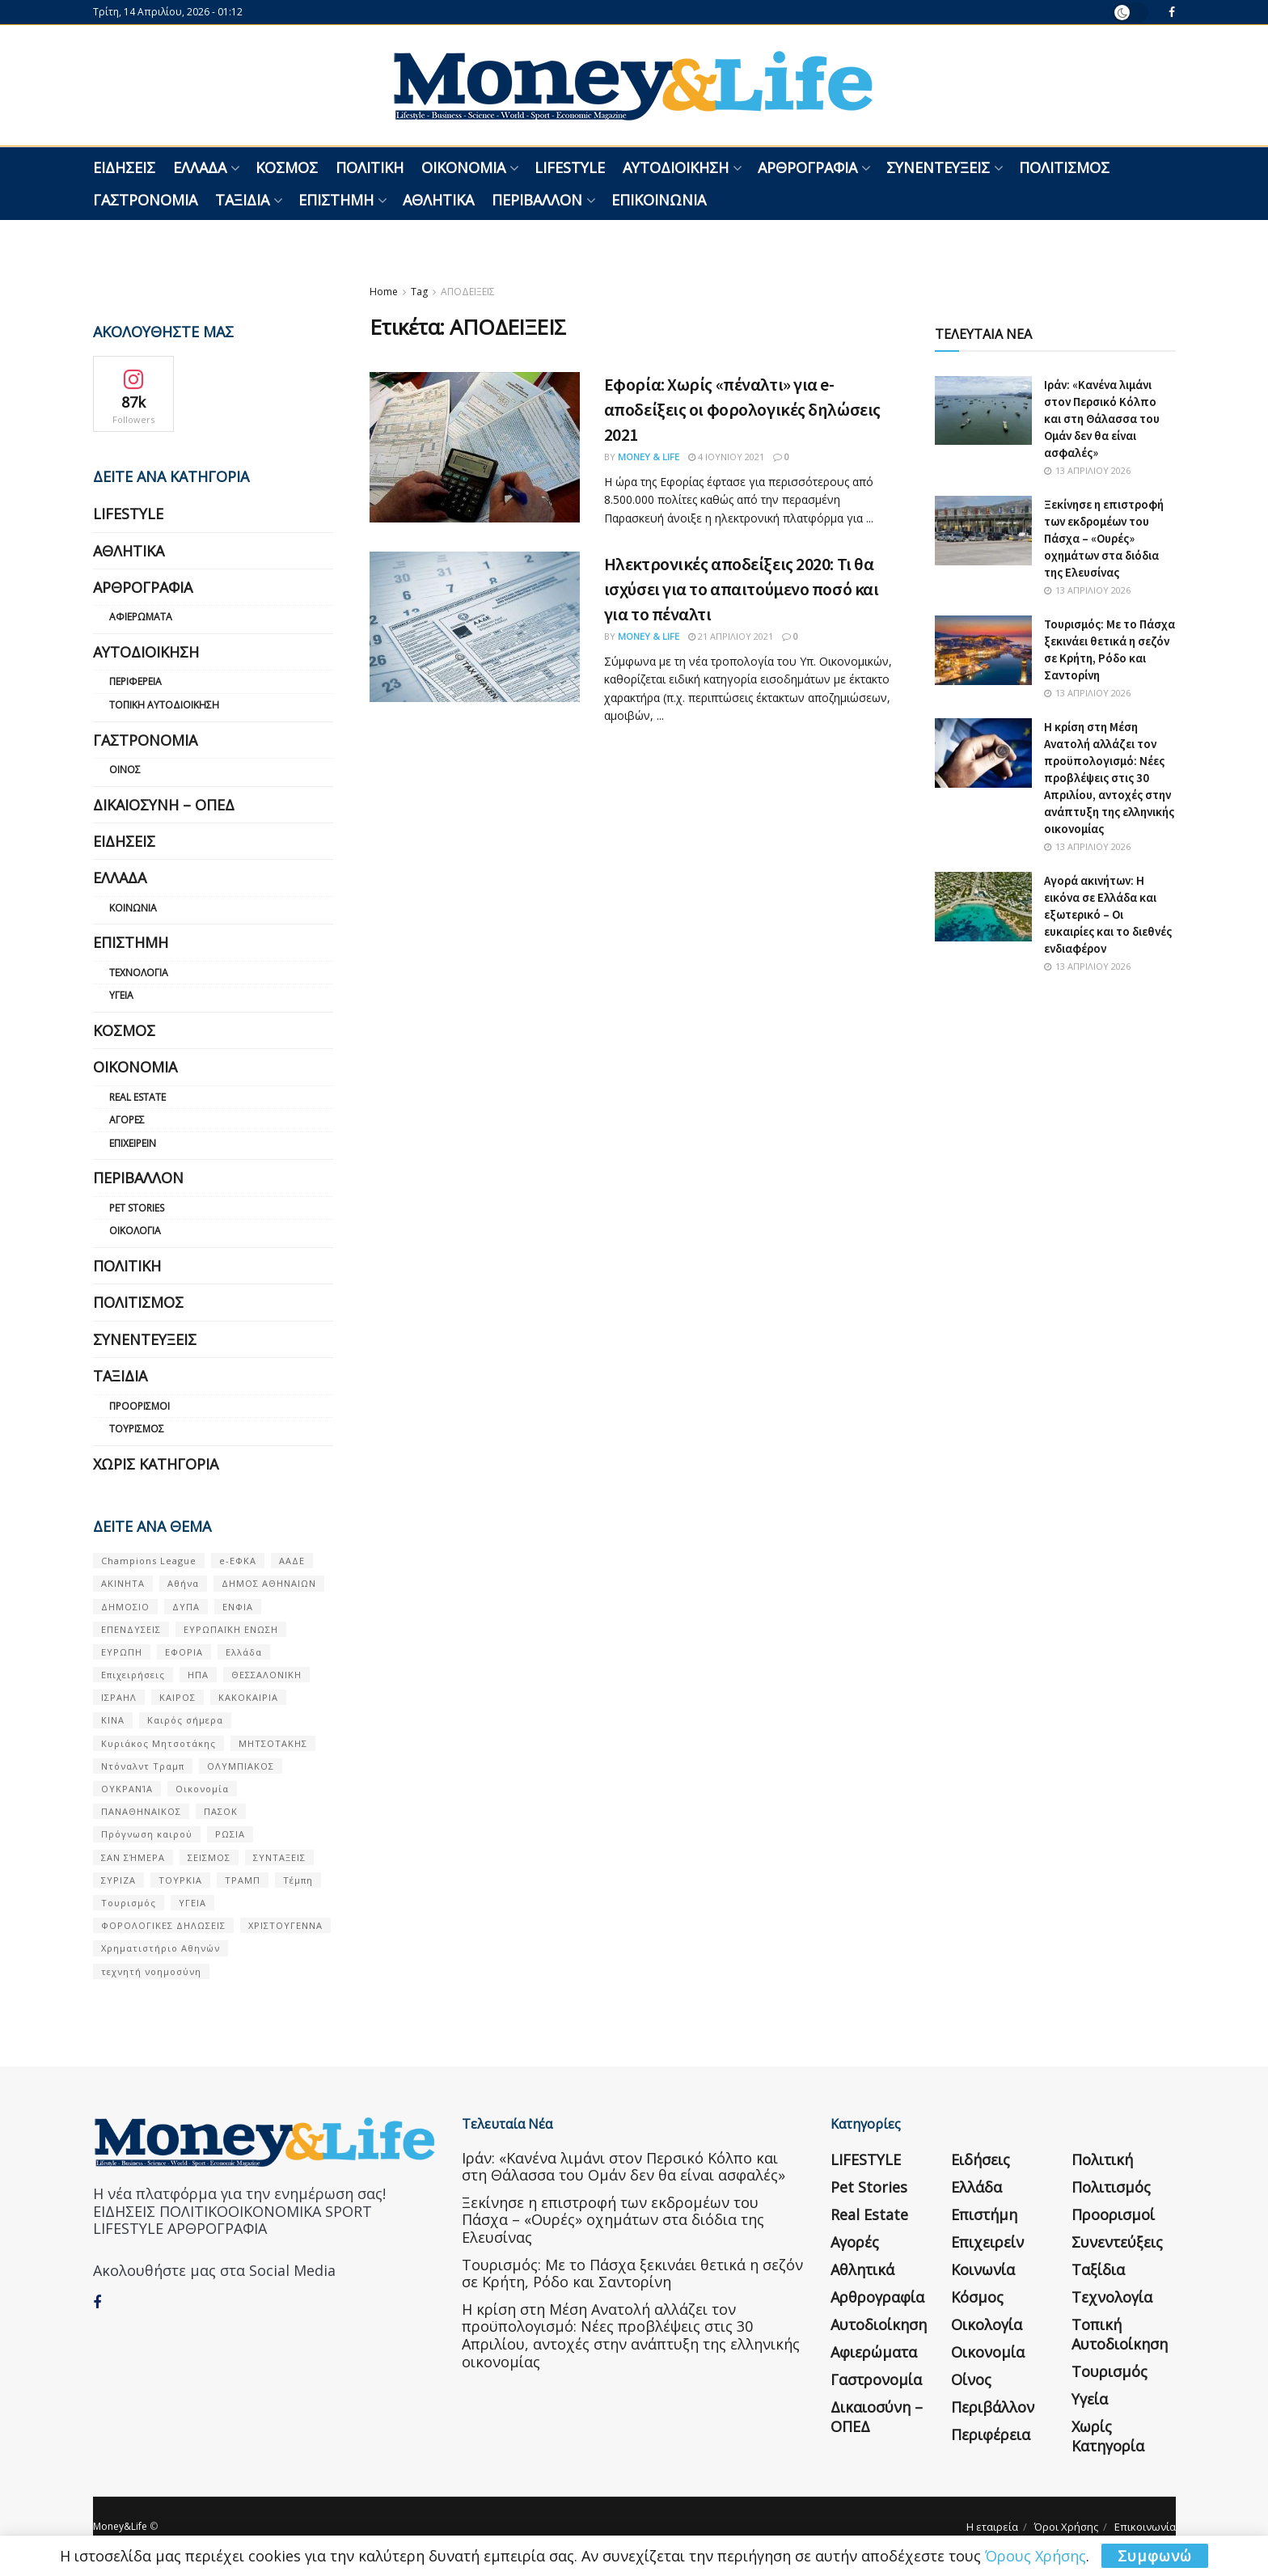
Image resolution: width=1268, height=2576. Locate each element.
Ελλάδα (199, 167)
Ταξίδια (242, 199)
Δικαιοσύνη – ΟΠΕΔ (164, 804)
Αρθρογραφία (807, 167)
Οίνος (125, 769)
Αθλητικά (438, 199)
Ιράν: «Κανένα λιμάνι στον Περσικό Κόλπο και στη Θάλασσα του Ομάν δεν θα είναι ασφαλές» (1102, 418)
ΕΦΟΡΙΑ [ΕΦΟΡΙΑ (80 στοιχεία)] (184, 1652)
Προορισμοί (139, 1406)
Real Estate (137, 1097)
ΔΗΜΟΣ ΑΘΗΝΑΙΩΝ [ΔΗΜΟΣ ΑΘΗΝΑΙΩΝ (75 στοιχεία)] (269, 1583)
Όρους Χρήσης (1035, 2555)
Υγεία (121, 995)
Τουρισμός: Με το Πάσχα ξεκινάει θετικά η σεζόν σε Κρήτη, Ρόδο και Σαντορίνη (632, 2273)
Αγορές (127, 1120)
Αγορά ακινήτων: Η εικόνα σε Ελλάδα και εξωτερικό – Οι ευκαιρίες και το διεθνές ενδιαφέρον (1108, 914)
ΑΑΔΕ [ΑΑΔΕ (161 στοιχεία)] (292, 1560)
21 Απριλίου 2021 (730, 636)
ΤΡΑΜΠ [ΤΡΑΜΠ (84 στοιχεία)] (242, 1880)
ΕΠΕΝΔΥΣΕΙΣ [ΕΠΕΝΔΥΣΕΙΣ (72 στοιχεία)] (131, 1629)
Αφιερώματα (140, 617)
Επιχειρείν (132, 1143)
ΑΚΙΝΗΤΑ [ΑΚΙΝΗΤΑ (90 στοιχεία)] (123, 1583)
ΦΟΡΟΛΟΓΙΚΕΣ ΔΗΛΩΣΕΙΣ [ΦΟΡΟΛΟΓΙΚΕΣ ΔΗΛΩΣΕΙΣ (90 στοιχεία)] (163, 1925)
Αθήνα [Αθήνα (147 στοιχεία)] (183, 1583)
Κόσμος (287, 167)
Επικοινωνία (658, 199)
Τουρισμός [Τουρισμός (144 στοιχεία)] (128, 1903)
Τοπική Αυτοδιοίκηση (164, 705)
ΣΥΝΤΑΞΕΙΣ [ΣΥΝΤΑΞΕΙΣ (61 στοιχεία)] (279, 1857)
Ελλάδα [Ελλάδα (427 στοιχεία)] (244, 1652)
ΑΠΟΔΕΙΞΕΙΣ (468, 291)
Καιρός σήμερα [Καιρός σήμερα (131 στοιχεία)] (185, 1720)
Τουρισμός (136, 1429)
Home (384, 291)
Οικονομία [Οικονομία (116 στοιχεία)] (202, 1789)
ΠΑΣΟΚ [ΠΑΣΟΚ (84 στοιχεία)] (221, 1811)
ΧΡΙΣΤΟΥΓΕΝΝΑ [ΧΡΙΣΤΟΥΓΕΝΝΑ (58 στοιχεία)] (285, 1925)
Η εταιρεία (992, 2526)
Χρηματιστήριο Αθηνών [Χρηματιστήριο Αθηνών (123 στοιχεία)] (160, 1948)
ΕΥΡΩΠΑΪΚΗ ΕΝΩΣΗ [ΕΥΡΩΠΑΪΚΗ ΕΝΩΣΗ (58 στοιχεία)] (231, 1629)
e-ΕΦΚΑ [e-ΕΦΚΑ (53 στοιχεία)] (237, 1560)
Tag (419, 291)
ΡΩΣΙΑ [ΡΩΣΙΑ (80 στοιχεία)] (230, 1834)
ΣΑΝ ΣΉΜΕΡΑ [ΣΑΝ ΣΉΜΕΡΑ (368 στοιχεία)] (133, 1857)
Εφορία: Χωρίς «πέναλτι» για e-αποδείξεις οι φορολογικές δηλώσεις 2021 (742, 409)
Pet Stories (136, 1208)
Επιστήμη (336, 199)
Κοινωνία (133, 908)
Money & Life (648, 456)
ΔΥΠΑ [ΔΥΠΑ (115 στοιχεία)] (186, 1607)
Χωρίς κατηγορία (155, 1464)
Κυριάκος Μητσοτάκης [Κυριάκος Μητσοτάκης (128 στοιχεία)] (158, 1743)
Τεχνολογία (138, 972)
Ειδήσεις (124, 167)
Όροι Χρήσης (1066, 2526)
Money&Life (120, 2526)
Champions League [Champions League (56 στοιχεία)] (149, 1560)
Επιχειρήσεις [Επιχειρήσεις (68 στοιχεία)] (133, 1675)
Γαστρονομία (145, 199)
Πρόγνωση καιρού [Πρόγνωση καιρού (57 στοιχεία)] (146, 1834)
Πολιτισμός (1064, 167)
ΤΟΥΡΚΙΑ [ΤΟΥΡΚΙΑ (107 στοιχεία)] (180, 1880)
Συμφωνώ (1155, 2555)
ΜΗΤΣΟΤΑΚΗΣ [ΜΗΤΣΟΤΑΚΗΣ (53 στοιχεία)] (273, 1743)
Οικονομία (463, 167)
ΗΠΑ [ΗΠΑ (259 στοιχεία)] (198, 1675)
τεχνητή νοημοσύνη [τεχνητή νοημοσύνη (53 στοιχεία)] (151, 1971)
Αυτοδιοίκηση (676, 167)
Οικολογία (135, 1230)
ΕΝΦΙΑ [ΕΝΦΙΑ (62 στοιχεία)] (237, 1607)
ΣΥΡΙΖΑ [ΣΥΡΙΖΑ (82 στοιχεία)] (118, 1880)
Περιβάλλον (537, 199)
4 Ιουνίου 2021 (726, 456)
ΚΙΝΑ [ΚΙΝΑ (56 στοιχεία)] (113, 1720)
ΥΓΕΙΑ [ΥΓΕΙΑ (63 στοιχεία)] (192, 1903)
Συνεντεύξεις (938, 167)
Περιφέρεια (135, 681)
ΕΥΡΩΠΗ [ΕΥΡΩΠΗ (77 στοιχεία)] (121, 1652)
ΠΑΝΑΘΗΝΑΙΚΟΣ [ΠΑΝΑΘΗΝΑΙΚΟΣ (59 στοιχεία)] (141, 1811)
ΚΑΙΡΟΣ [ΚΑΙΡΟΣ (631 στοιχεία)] (177, 1697)
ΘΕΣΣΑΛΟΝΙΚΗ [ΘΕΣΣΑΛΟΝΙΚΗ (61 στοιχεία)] (266, 1675)
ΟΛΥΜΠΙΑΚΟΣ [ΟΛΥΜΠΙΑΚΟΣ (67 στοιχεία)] (240, 1766)
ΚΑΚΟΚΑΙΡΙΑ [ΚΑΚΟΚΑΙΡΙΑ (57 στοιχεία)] (248, 1697)
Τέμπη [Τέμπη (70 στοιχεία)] (298, 1880)
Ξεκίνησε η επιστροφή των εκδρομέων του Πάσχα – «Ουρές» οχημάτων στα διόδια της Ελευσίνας (1104, 538)
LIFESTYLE (570, 167)
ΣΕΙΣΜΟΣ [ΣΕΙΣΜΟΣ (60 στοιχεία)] (209, 1857)
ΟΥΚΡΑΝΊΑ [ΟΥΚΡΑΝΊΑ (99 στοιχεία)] (127, 1789)
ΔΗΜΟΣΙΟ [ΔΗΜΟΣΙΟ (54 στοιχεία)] (125, 1607)
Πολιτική (370, 167)
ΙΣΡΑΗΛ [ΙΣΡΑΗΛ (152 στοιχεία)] (119, 1697)
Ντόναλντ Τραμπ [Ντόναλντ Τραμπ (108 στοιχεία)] (142, 1766)
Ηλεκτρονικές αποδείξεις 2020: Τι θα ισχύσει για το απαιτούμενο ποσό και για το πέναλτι (741, 588)
